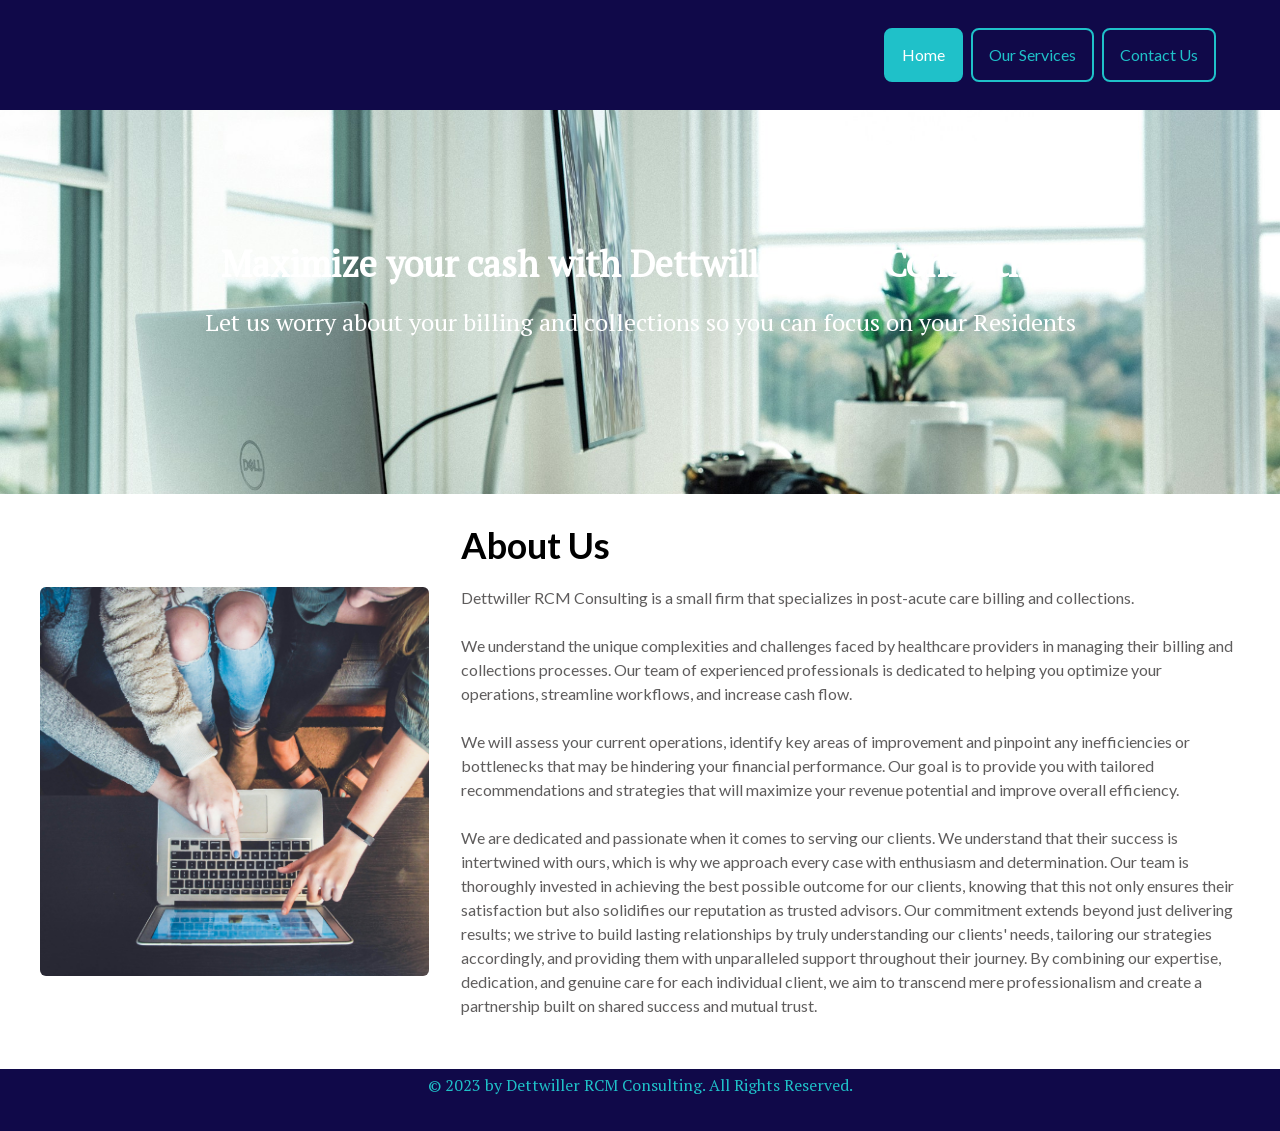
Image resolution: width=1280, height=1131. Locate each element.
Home (923, 54)
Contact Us (1159, 54)
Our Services (1032, 54)
